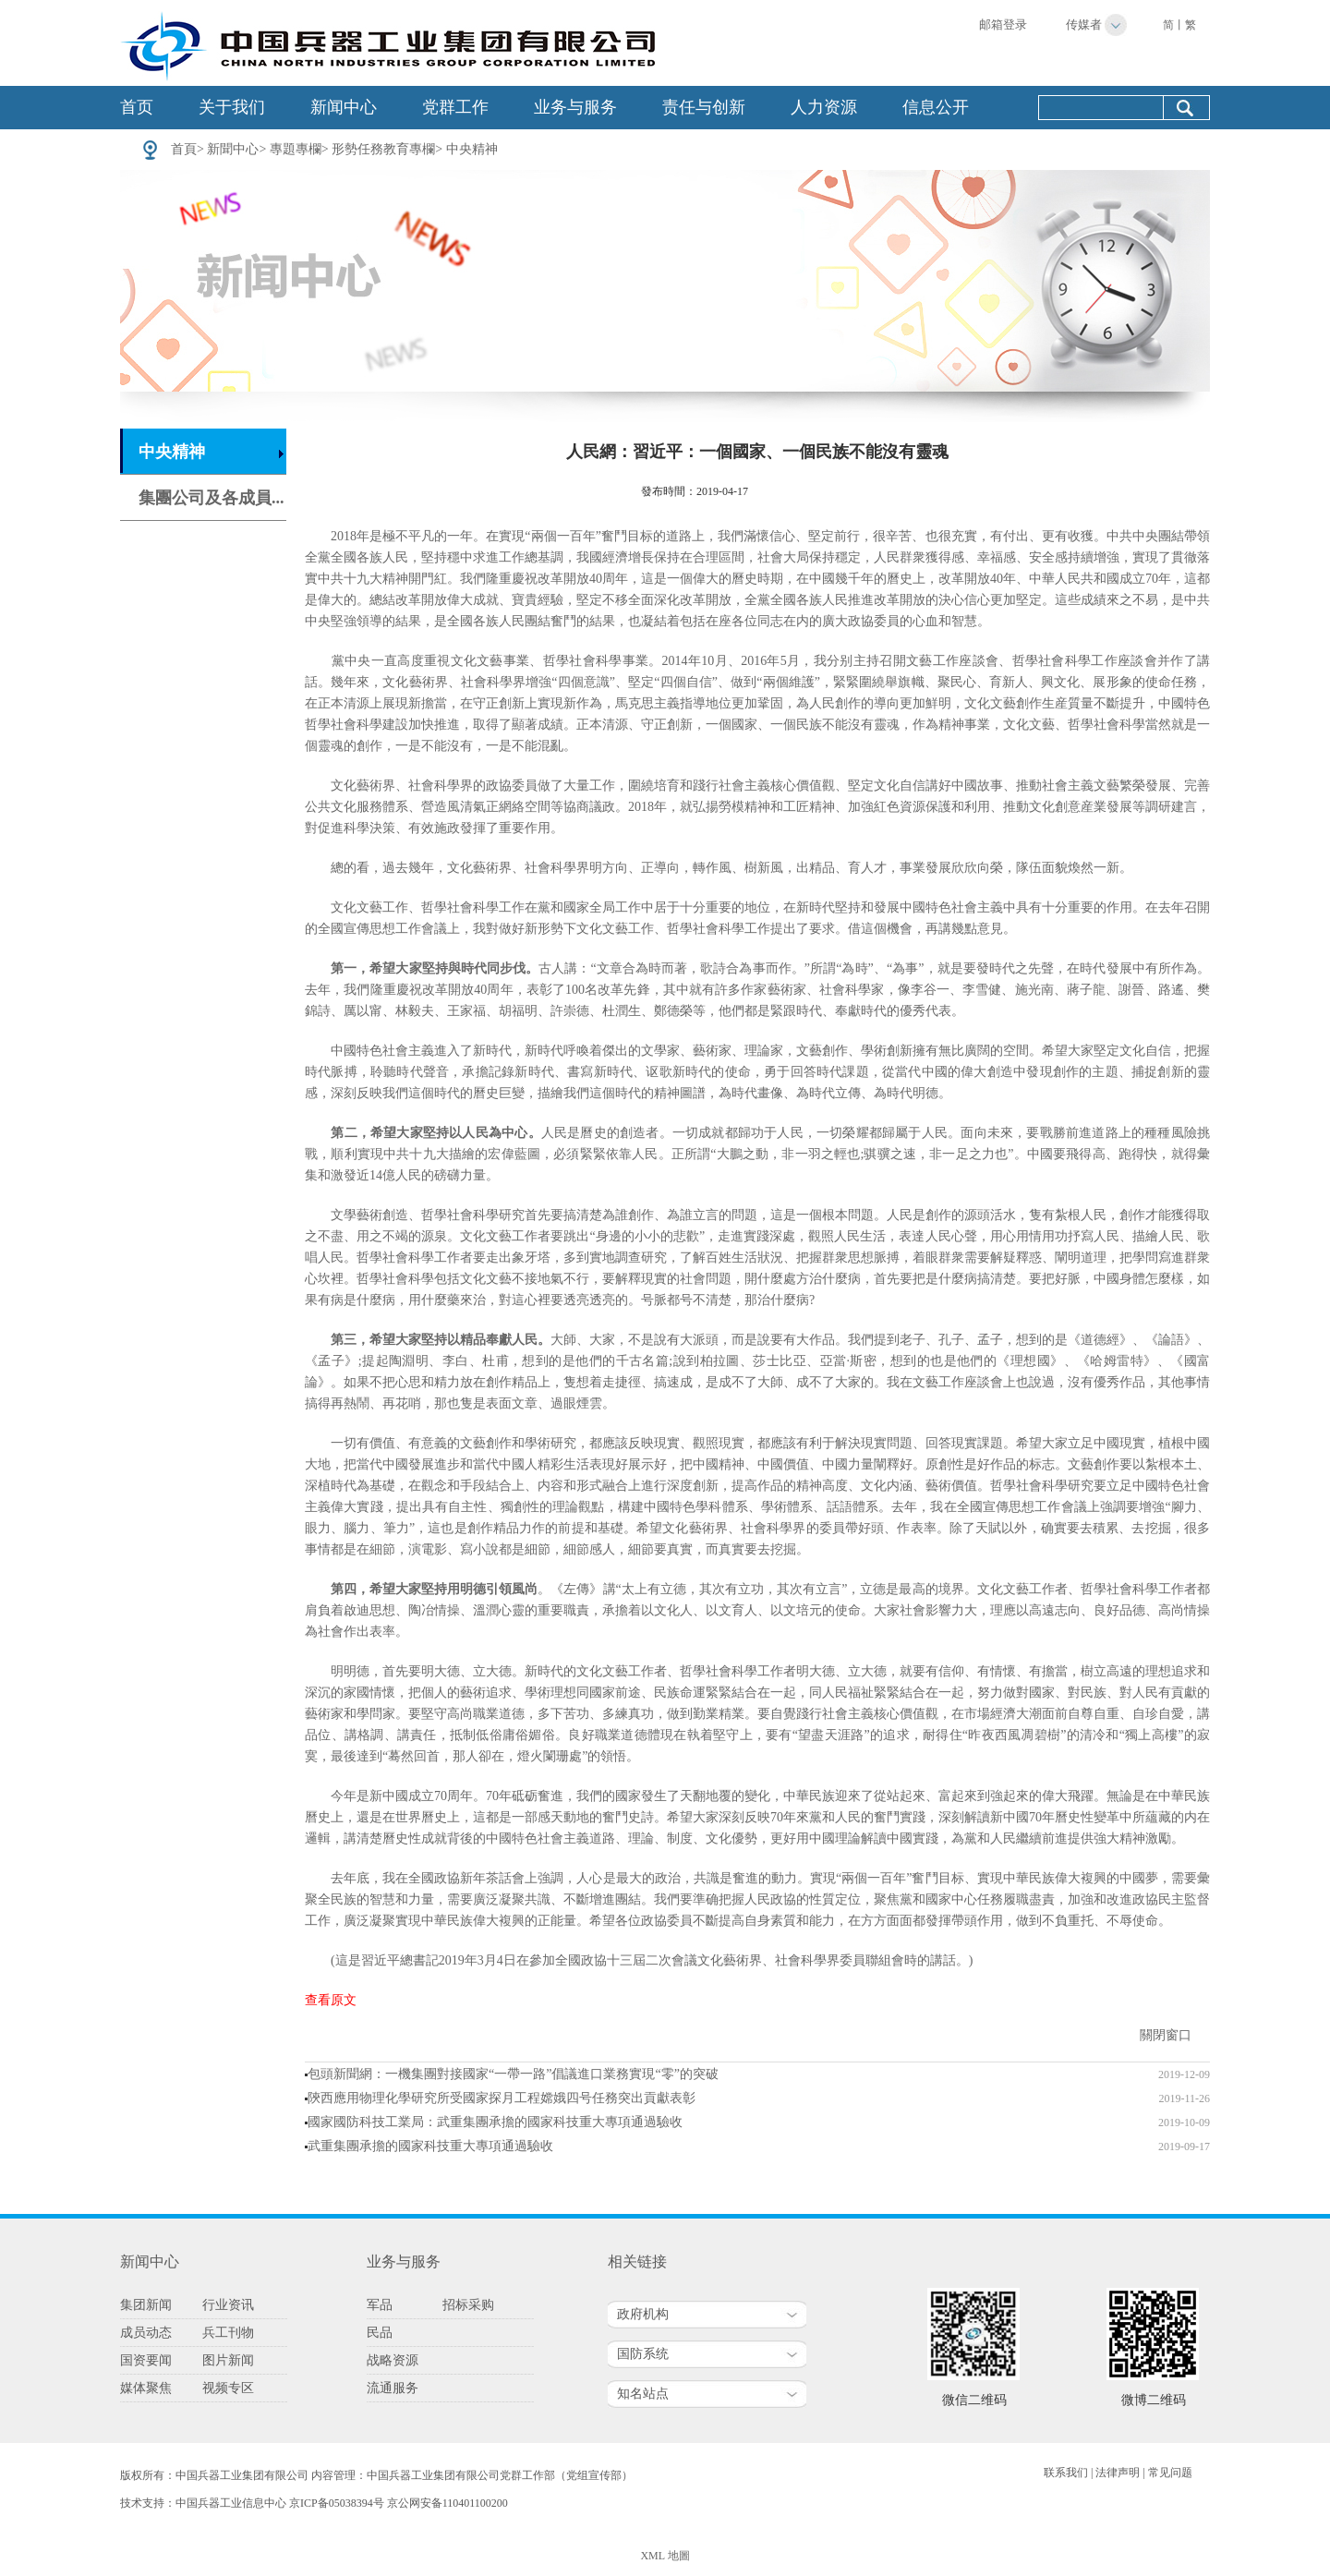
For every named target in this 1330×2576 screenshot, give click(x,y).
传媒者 (1084, 24)
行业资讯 (228, 2305)
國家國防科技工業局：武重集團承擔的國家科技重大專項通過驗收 (495, 2122)
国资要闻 (146, 2360)
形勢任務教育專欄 (383, 149)
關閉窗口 (1165, 2035)
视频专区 (228, 2388)
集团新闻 (146, 2305)
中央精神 (472, 149)
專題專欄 (295, 149)
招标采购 (468, 2305)
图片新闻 (228, 2360)
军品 (380, 2305)
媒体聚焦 (146, 2388)
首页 (136, 107)
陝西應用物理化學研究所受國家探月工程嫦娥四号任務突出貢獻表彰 (501, 2098)
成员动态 (146, 2333)
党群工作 (455, 107)
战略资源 (392, 2360)
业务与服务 (575, 107)
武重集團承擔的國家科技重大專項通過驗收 (430, 2146)
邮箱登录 (1003, 24)
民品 (380, 2333)
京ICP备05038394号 (336, 2503)
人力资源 (824, 107)
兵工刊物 (228, 2333)
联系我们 (1066, 2472)
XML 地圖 (664, 2555)
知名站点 (643, 2394)
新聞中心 (233, 149)
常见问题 (1170, 2472)
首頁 (184, 149)
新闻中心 (343, 107)
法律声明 (1117, 2472)
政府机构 (643, 2314)
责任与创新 (703, 107)
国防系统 (643, 2354)
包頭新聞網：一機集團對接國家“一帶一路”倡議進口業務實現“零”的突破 (513, 2074)
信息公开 (935, 107)
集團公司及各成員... (211, 498)
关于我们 (232, 107)
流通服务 (392, 2388)
